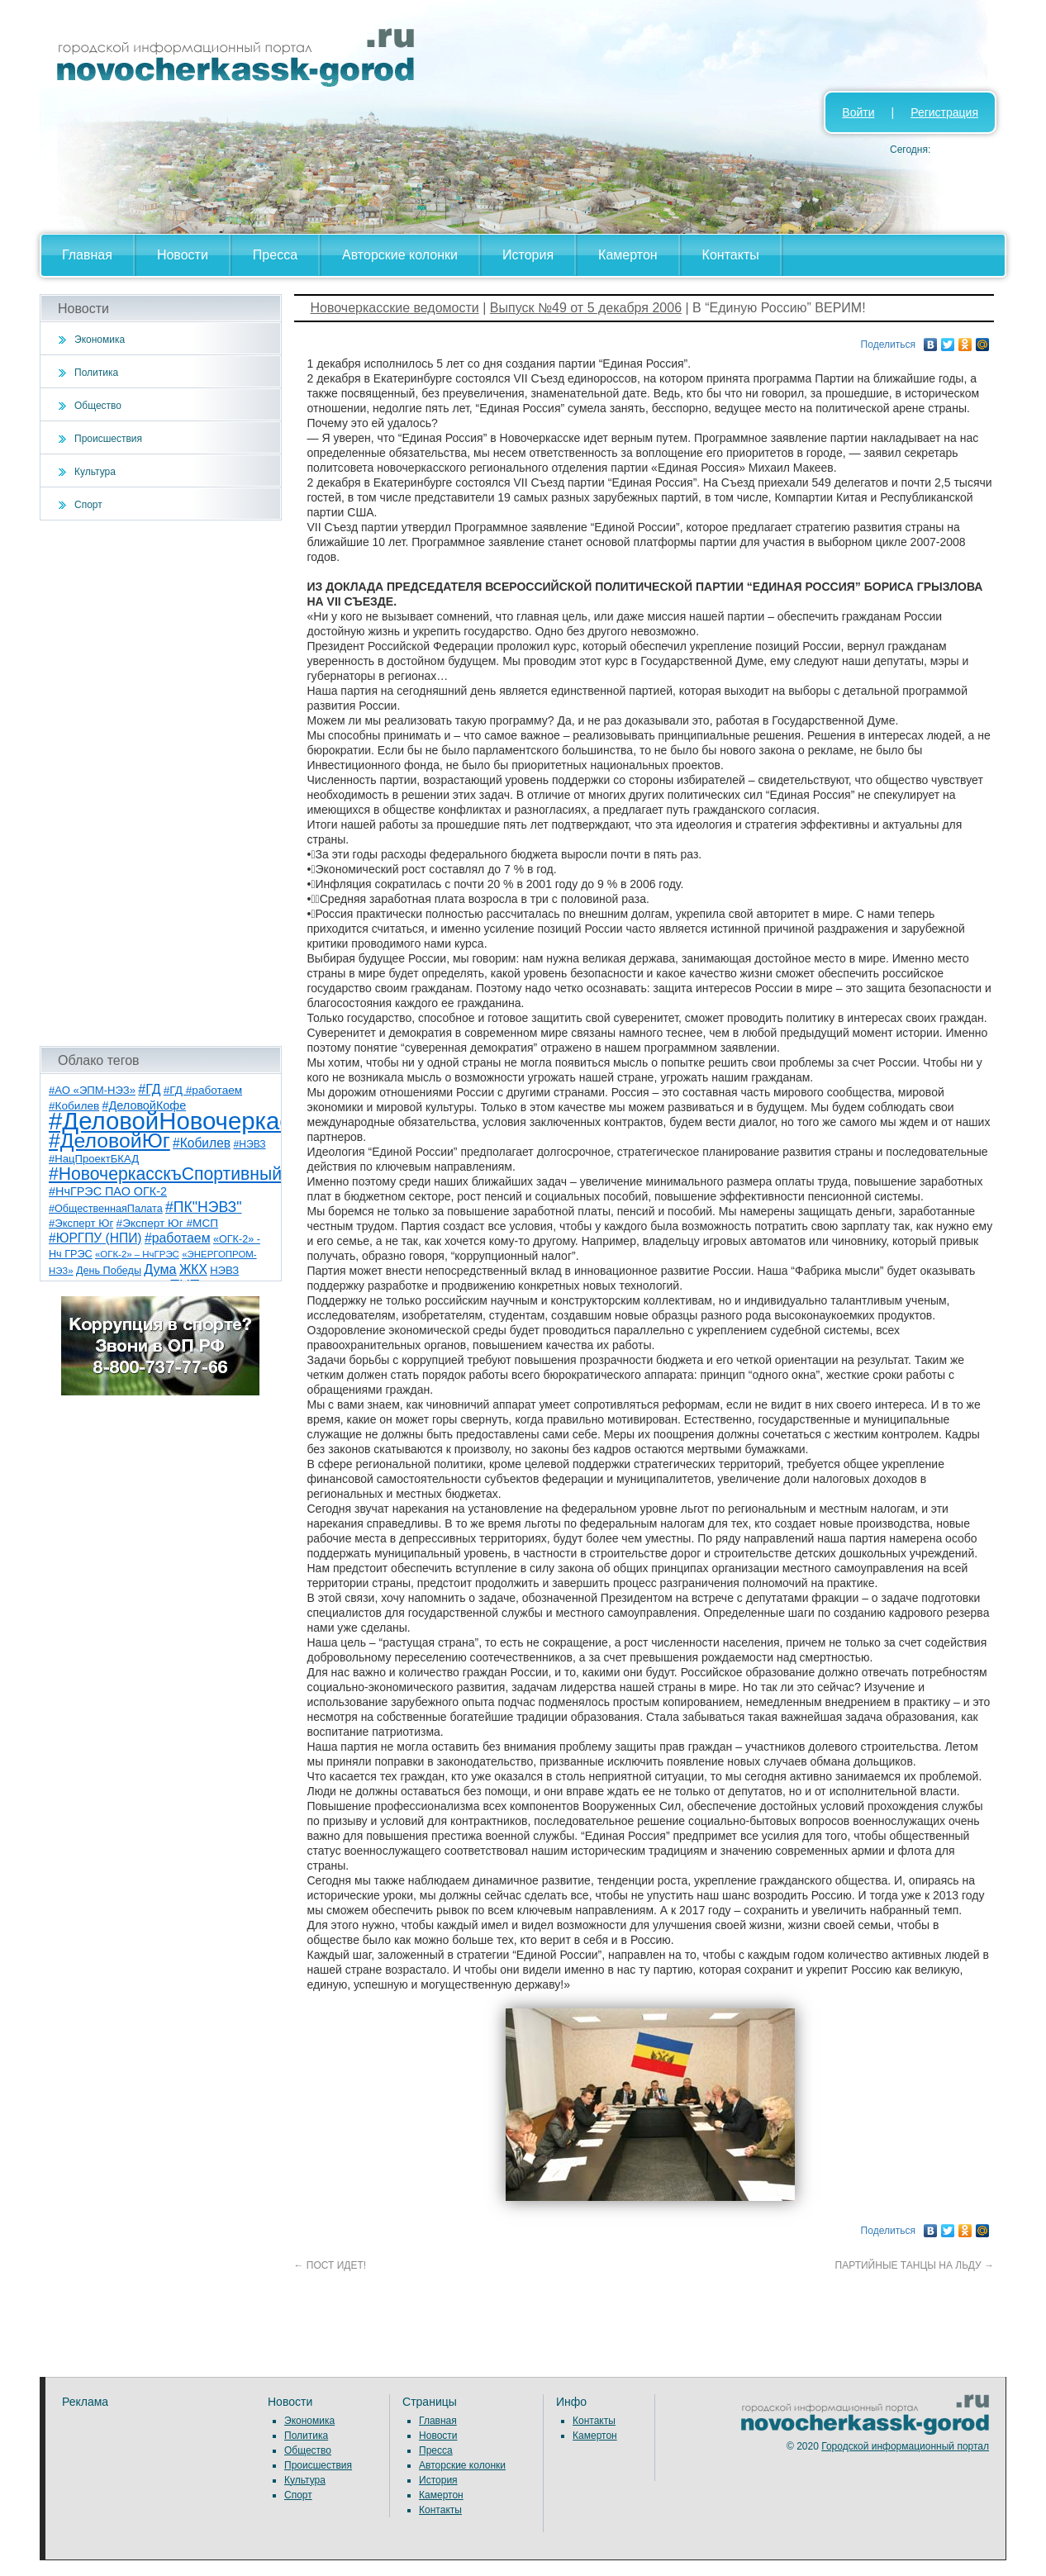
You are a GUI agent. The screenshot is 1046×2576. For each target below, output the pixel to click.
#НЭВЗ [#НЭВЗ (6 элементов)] (249, 1144)
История (528, 255)
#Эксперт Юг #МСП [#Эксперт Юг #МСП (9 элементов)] (167, 1223)
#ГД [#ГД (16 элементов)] (149, 1089)
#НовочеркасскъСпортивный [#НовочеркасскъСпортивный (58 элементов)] (165, 1173)
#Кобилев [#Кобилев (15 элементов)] (202, 1143)
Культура (95, 472)
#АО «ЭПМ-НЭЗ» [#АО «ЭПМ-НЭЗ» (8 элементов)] (92, 1090)
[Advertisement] (161, 783)
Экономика (99, 339)
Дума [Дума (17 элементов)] (160, 1269)
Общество (97, 405)
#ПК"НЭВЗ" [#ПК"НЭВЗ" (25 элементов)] (203, 1207)
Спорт (88, 505)
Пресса (275, 255)
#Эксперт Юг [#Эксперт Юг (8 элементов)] (81, 1223)
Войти (858, 112)
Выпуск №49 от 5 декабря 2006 (586, 308)
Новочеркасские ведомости (395, 308)
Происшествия (108, 438)
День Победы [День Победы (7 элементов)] (108, 1270)
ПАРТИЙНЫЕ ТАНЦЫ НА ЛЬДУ (914, 2265)
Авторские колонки (400, 255)
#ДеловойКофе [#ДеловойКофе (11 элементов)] (144, 1105)
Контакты (730, 255)
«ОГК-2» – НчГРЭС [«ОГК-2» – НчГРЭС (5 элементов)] (137, 1254)
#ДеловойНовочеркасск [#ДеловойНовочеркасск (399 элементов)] (181, 1120)
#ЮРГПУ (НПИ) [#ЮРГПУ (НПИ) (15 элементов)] (95, 1238)
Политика (96, 372)
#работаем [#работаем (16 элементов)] (178, 1238)
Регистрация (944, 112)
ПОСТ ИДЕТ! (330, 2265)
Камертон (628, 255)
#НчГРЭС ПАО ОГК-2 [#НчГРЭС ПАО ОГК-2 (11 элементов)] (108, 1191)
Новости (182, 255)
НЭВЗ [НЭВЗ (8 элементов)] (224, 1270)
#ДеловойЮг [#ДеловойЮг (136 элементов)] (109, 1140)
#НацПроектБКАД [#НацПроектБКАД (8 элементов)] (94, 1159)
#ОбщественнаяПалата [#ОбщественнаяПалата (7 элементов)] (106, 1208)
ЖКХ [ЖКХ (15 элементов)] (193, 1269)
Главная (87, 255)
